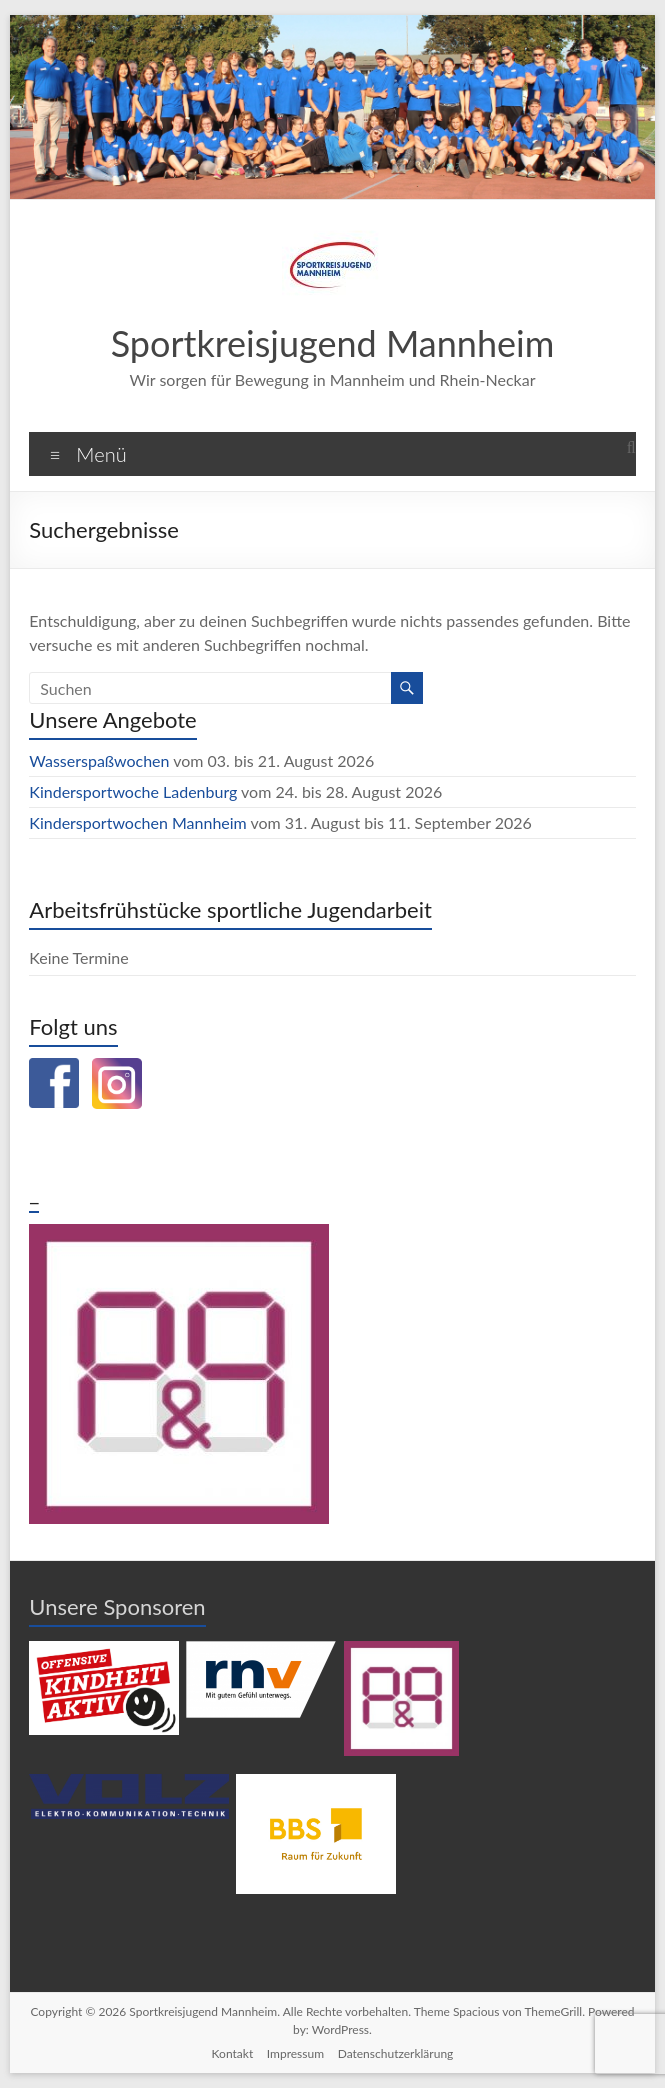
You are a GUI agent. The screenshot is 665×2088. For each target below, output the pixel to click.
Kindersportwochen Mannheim (139, 822)
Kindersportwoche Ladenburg (133, 791)
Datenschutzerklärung (396, 2054)
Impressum (294, 2054)
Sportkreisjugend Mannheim (332, 342)
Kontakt (230, 2054)
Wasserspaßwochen (101, 760)
